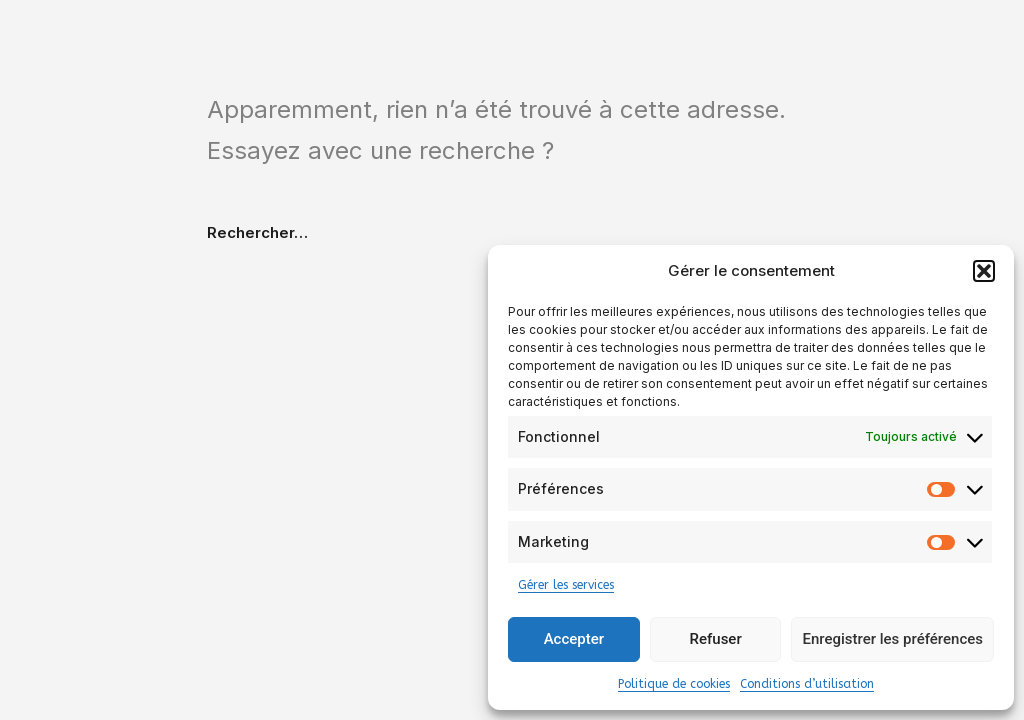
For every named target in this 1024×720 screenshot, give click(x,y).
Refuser (716, 639)
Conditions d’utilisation (807, 684)
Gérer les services (566, 585)
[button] (984, 271)
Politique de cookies (674, 684)
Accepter (574, 639)
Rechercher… (257, 232)
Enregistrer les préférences (892, 639)
